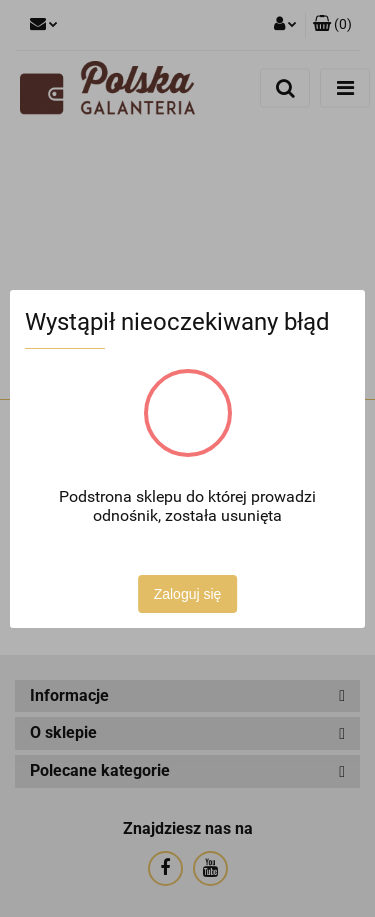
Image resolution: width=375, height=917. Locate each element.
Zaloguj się (188, 594)
